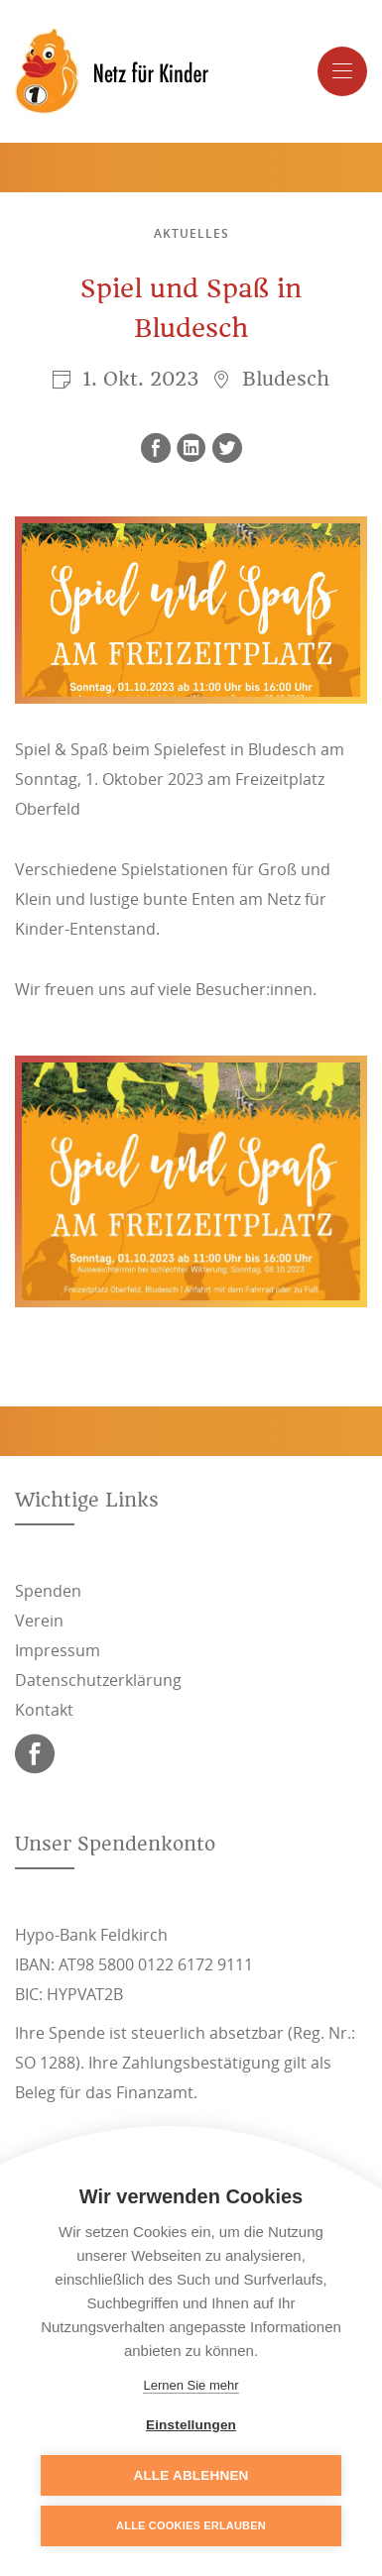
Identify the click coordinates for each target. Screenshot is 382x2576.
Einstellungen (191, 2424)
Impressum (57, 1650)
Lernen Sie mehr (190, 2385)
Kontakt (44, 1710)
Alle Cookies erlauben (191, 2525)
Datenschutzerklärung (98, 1680)
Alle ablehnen (190, 2475)
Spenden (48, 1591)
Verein (39, 1620)
